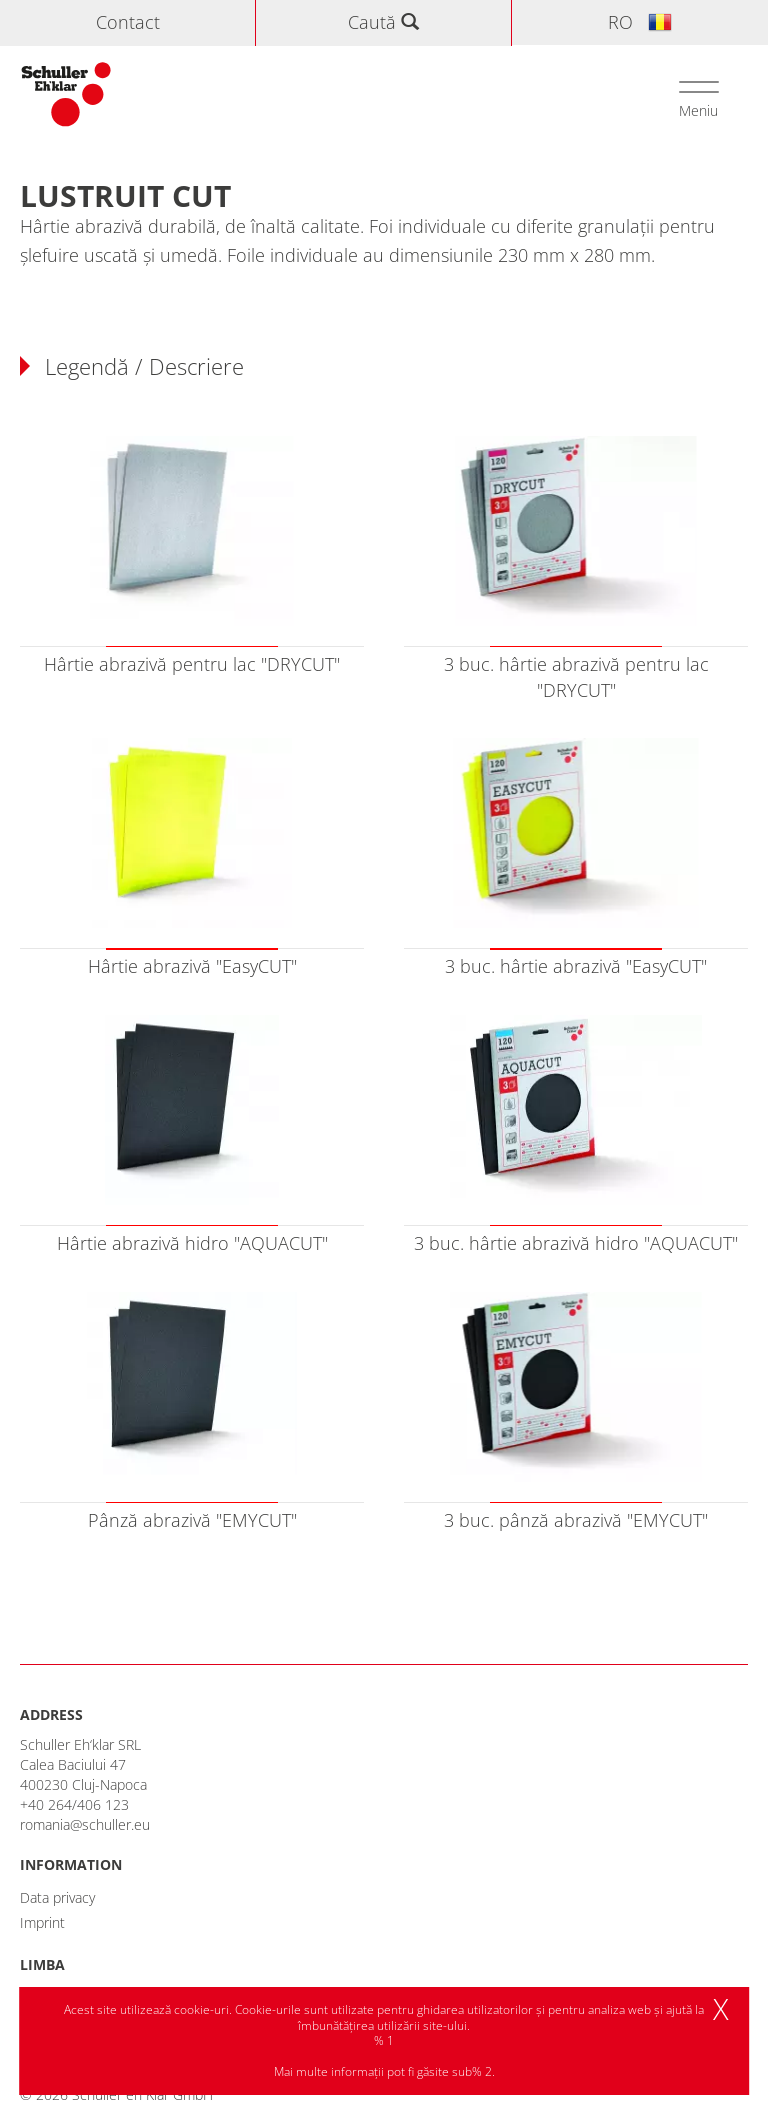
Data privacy (57, 1897)
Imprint (42, 1922)
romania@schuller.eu (85, 1824)
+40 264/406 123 (74, 1804)
